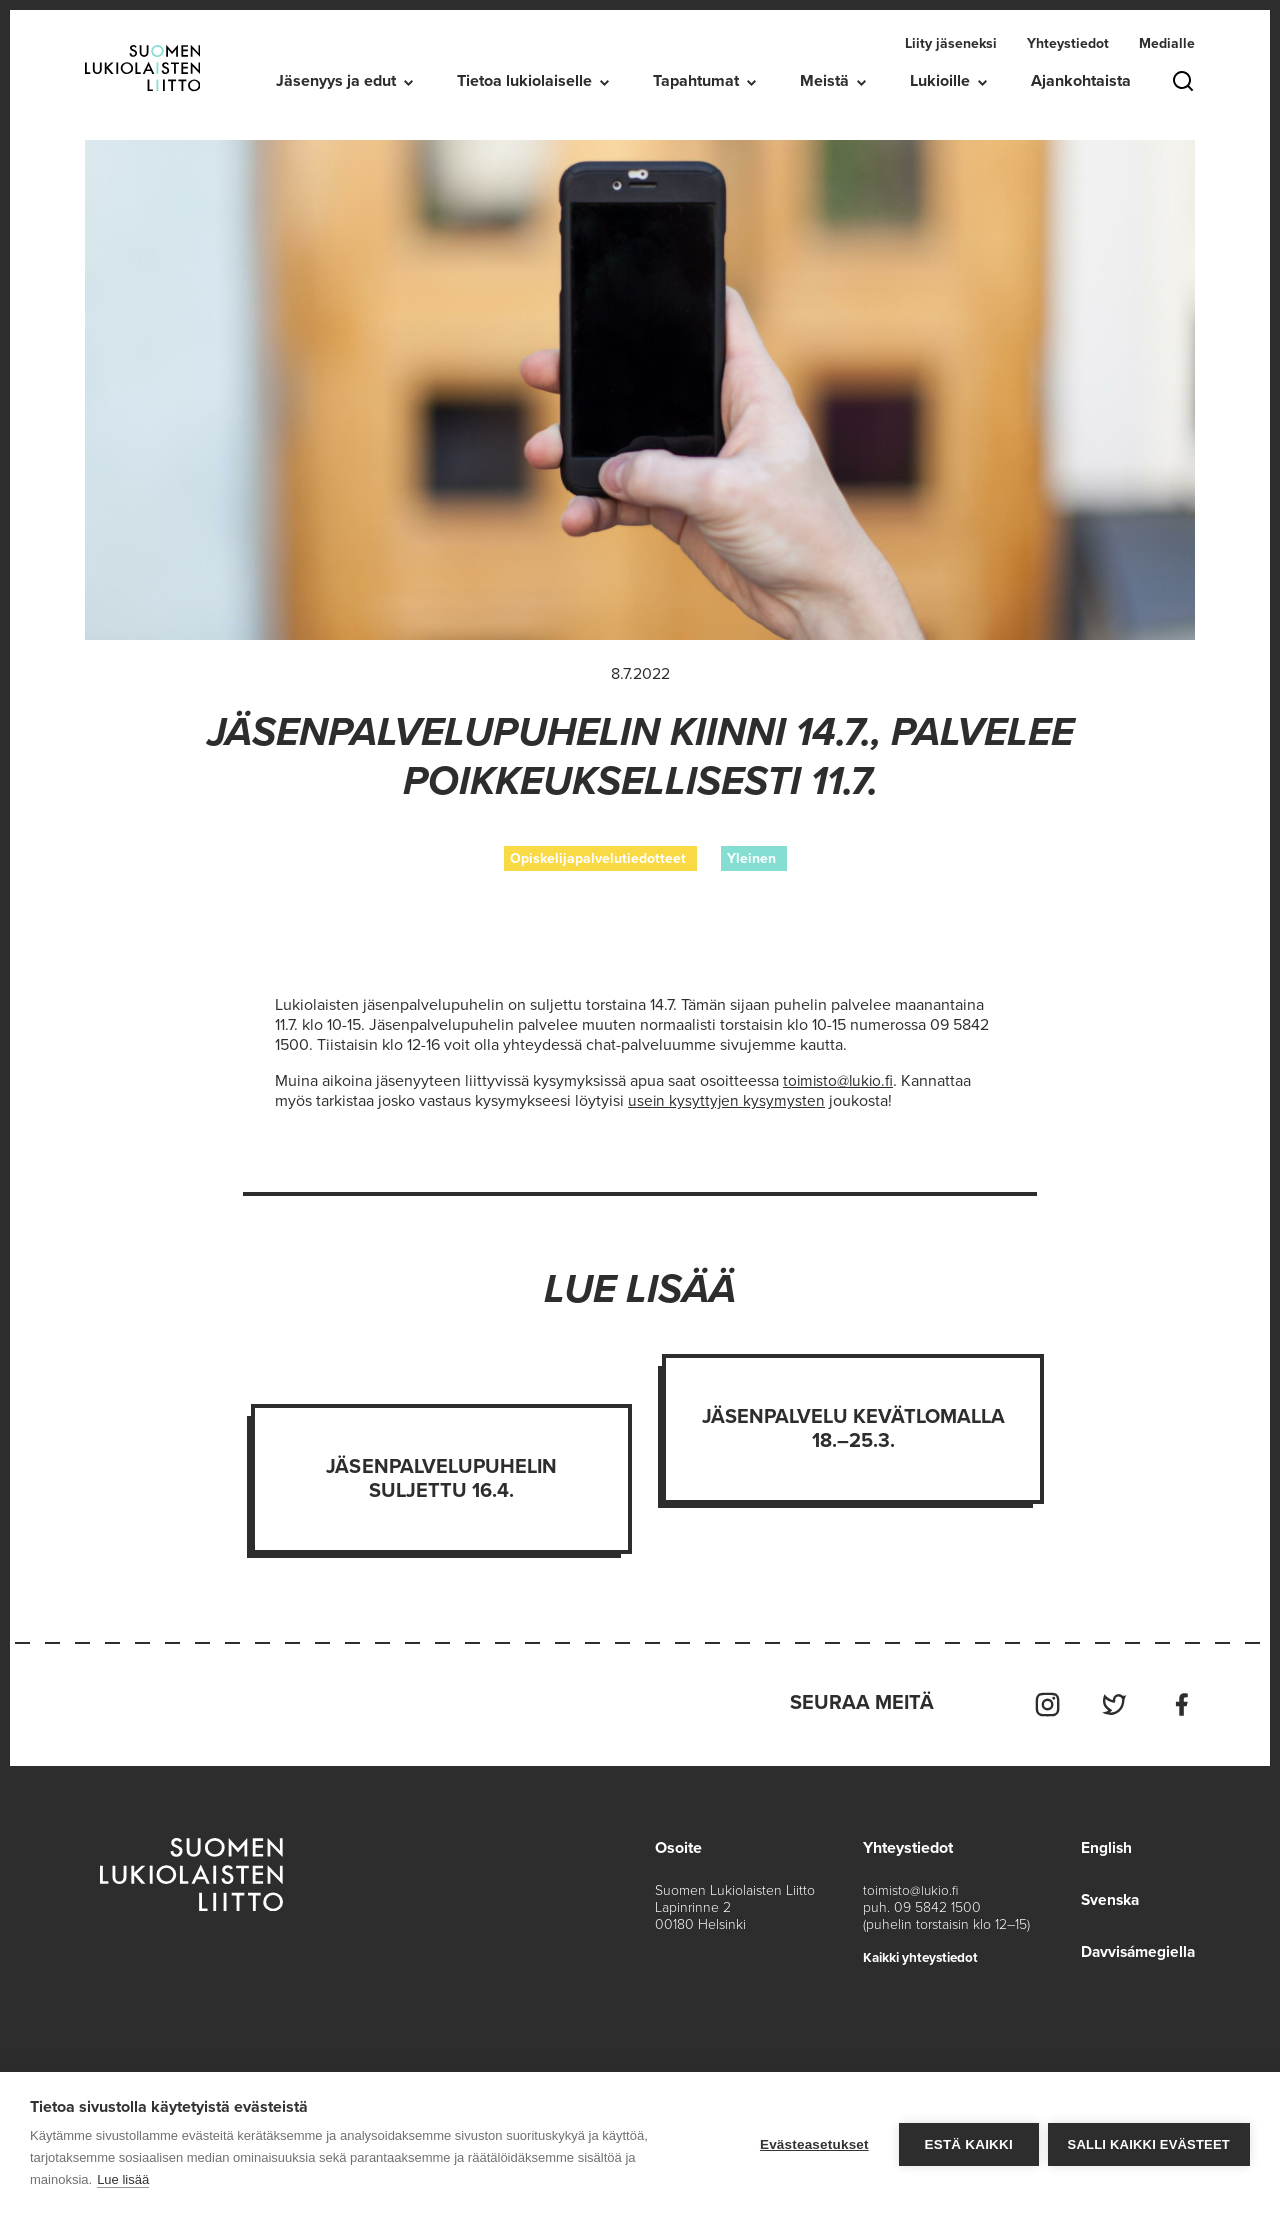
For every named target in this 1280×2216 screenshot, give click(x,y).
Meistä (824, 81)
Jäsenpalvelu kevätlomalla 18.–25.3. (854, 1428)
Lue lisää (123, 2179)
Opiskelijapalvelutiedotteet (598, 858)
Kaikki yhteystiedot (924, 1953)
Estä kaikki (967, 2144)
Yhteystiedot (1068, 43)
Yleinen (751, 858)
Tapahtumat (696, 81)
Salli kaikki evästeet (1149, 2144)
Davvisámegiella (1135, 1948)
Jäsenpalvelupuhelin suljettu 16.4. (441, 1478)
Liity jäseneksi (951, 43)
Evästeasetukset (813, 2144)
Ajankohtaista (1081, 81)
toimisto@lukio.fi (911, 1886)
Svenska (1107, 1896)
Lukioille (940, 81)
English (1102, 1844)
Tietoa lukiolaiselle (524, 81)
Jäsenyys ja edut (336, 81)
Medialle (1167, 43)
